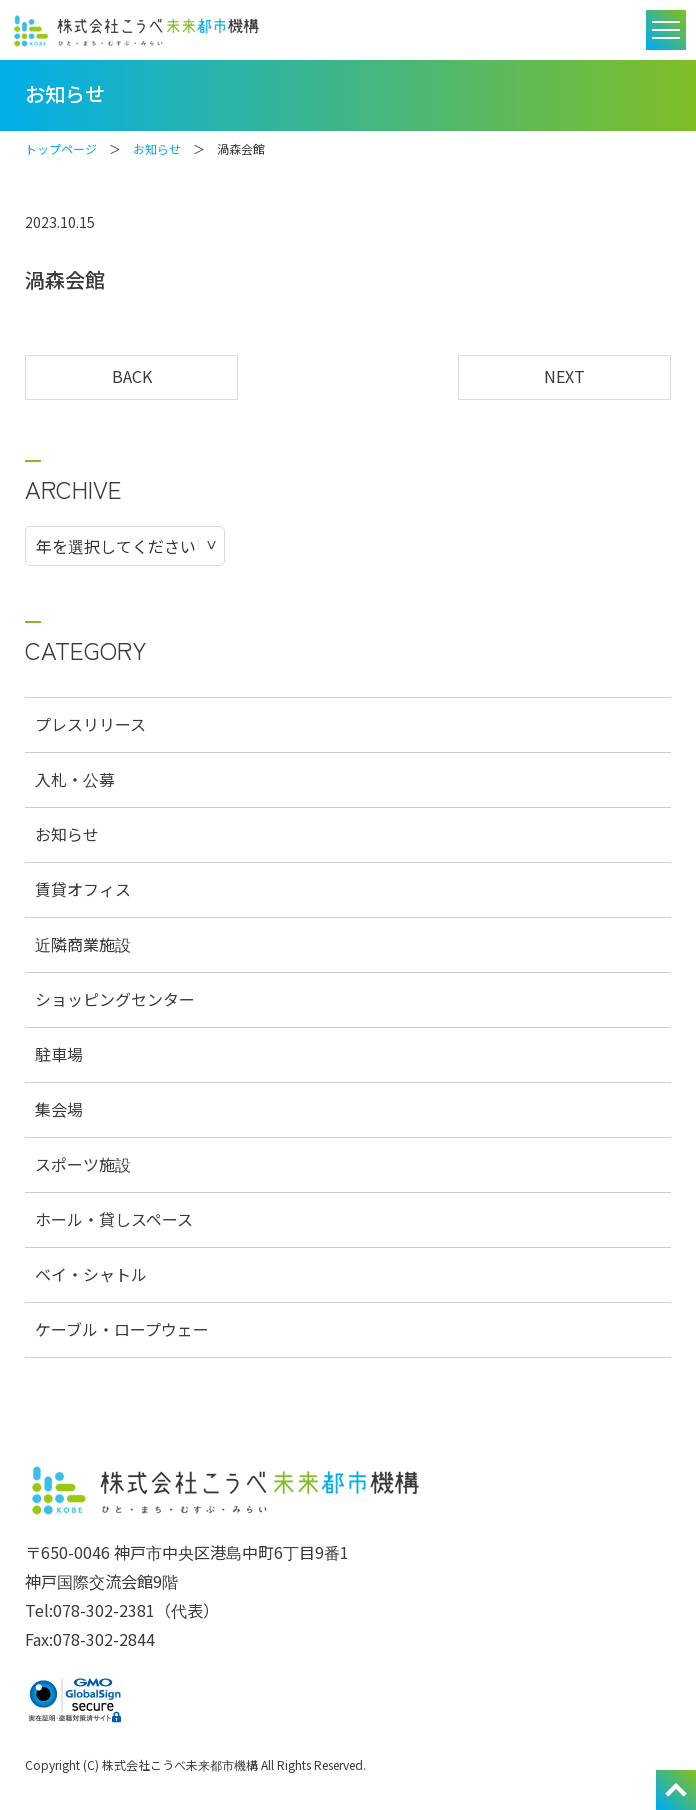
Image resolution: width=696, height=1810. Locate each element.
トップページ (61, 148)
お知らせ (157, 148)
